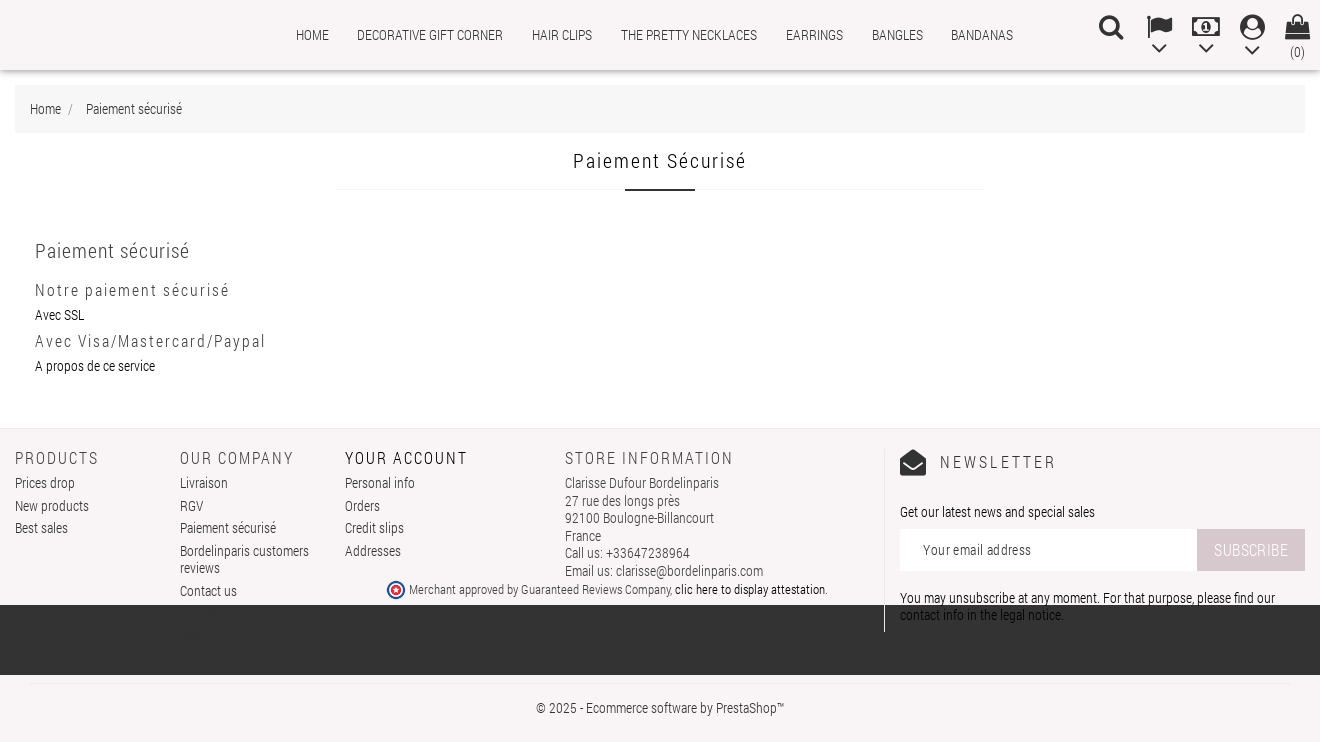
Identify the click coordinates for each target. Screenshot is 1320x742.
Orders (362, 505)
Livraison (204, 482)
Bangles (897, 34)
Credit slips (374, 527)
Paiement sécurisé (228, 527)
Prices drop (45, 482)
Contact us (208, 590)
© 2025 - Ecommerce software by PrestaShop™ (660, 707)
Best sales (41, 527)
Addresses (373, 550)
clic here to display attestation (750, 589)
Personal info (380, 482)
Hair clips (562, 34)
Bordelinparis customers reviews (244, 559)
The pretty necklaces (689, 34)
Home (312, 34)
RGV (191, 505)
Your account (406, 457)
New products (52, 505)
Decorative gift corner (430, 34)
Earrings (814, 34)
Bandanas (982, 34)
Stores (197, 635)
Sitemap (201, 612)
